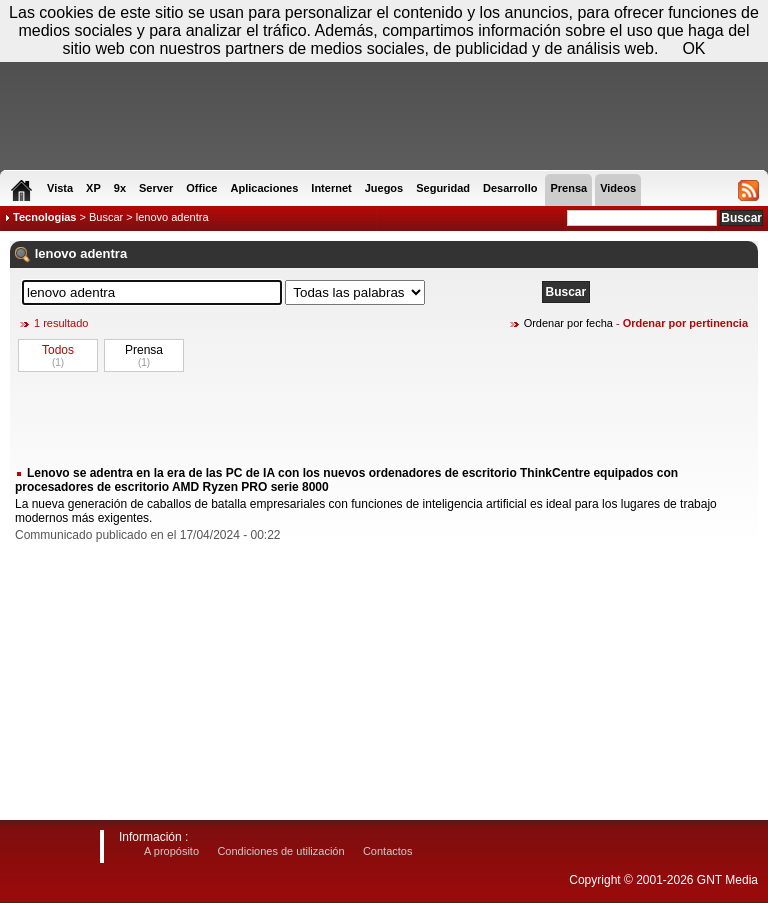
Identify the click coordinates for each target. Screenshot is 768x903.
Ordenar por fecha (568, 323)
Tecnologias (44, 217)
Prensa (144, 350)
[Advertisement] (384, 418)
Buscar (106, 217)
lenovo (56, 253)
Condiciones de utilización (280, 851)
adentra (103, 253)
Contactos (388, 851)
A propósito (171, 851)
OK (693, 48)
